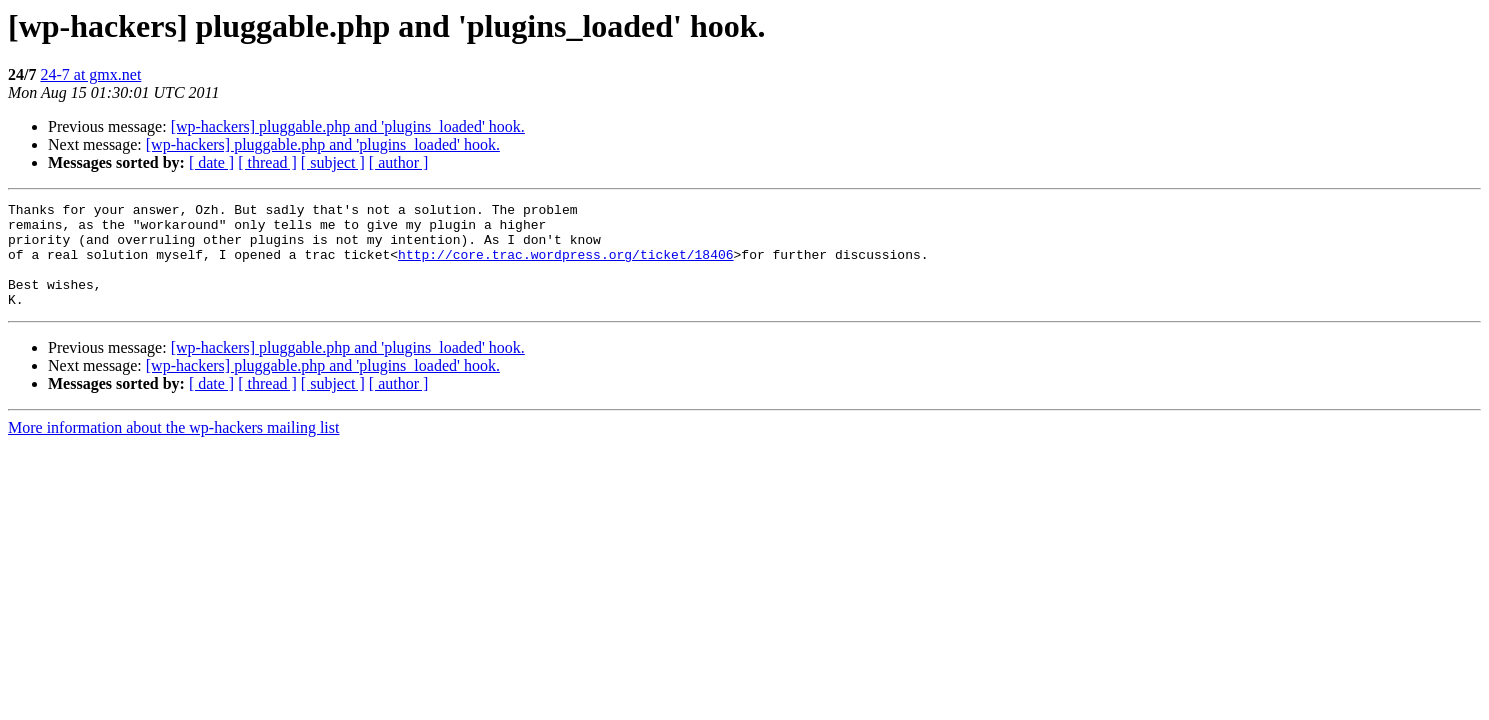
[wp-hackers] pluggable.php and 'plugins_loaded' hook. (348, 126)
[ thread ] (267, 162)
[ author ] (399, 162)
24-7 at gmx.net (90, 74)
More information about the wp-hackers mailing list (173, 448)
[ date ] (211, 162)
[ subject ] (333, 162)
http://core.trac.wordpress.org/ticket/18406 (565, 266)
